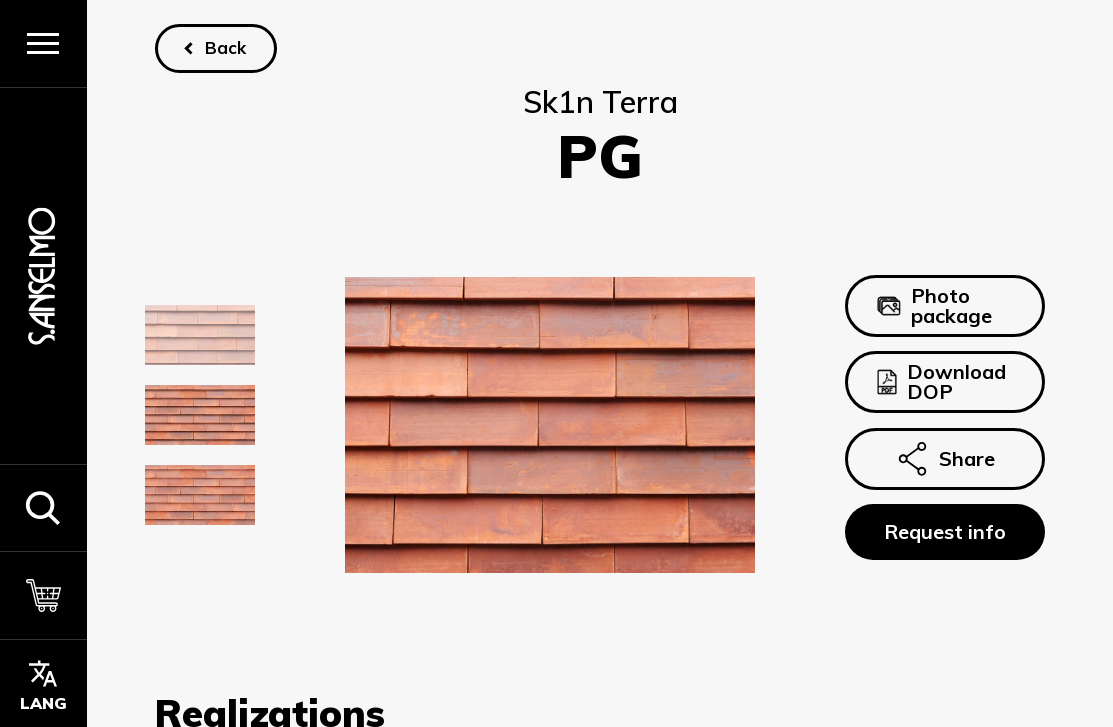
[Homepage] (43, 275)
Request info (945, 531)
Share (945, 459)
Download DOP (941, 381)
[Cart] (43, 595)
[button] (43, 508)
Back (224, 47)
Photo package (934, 305)
